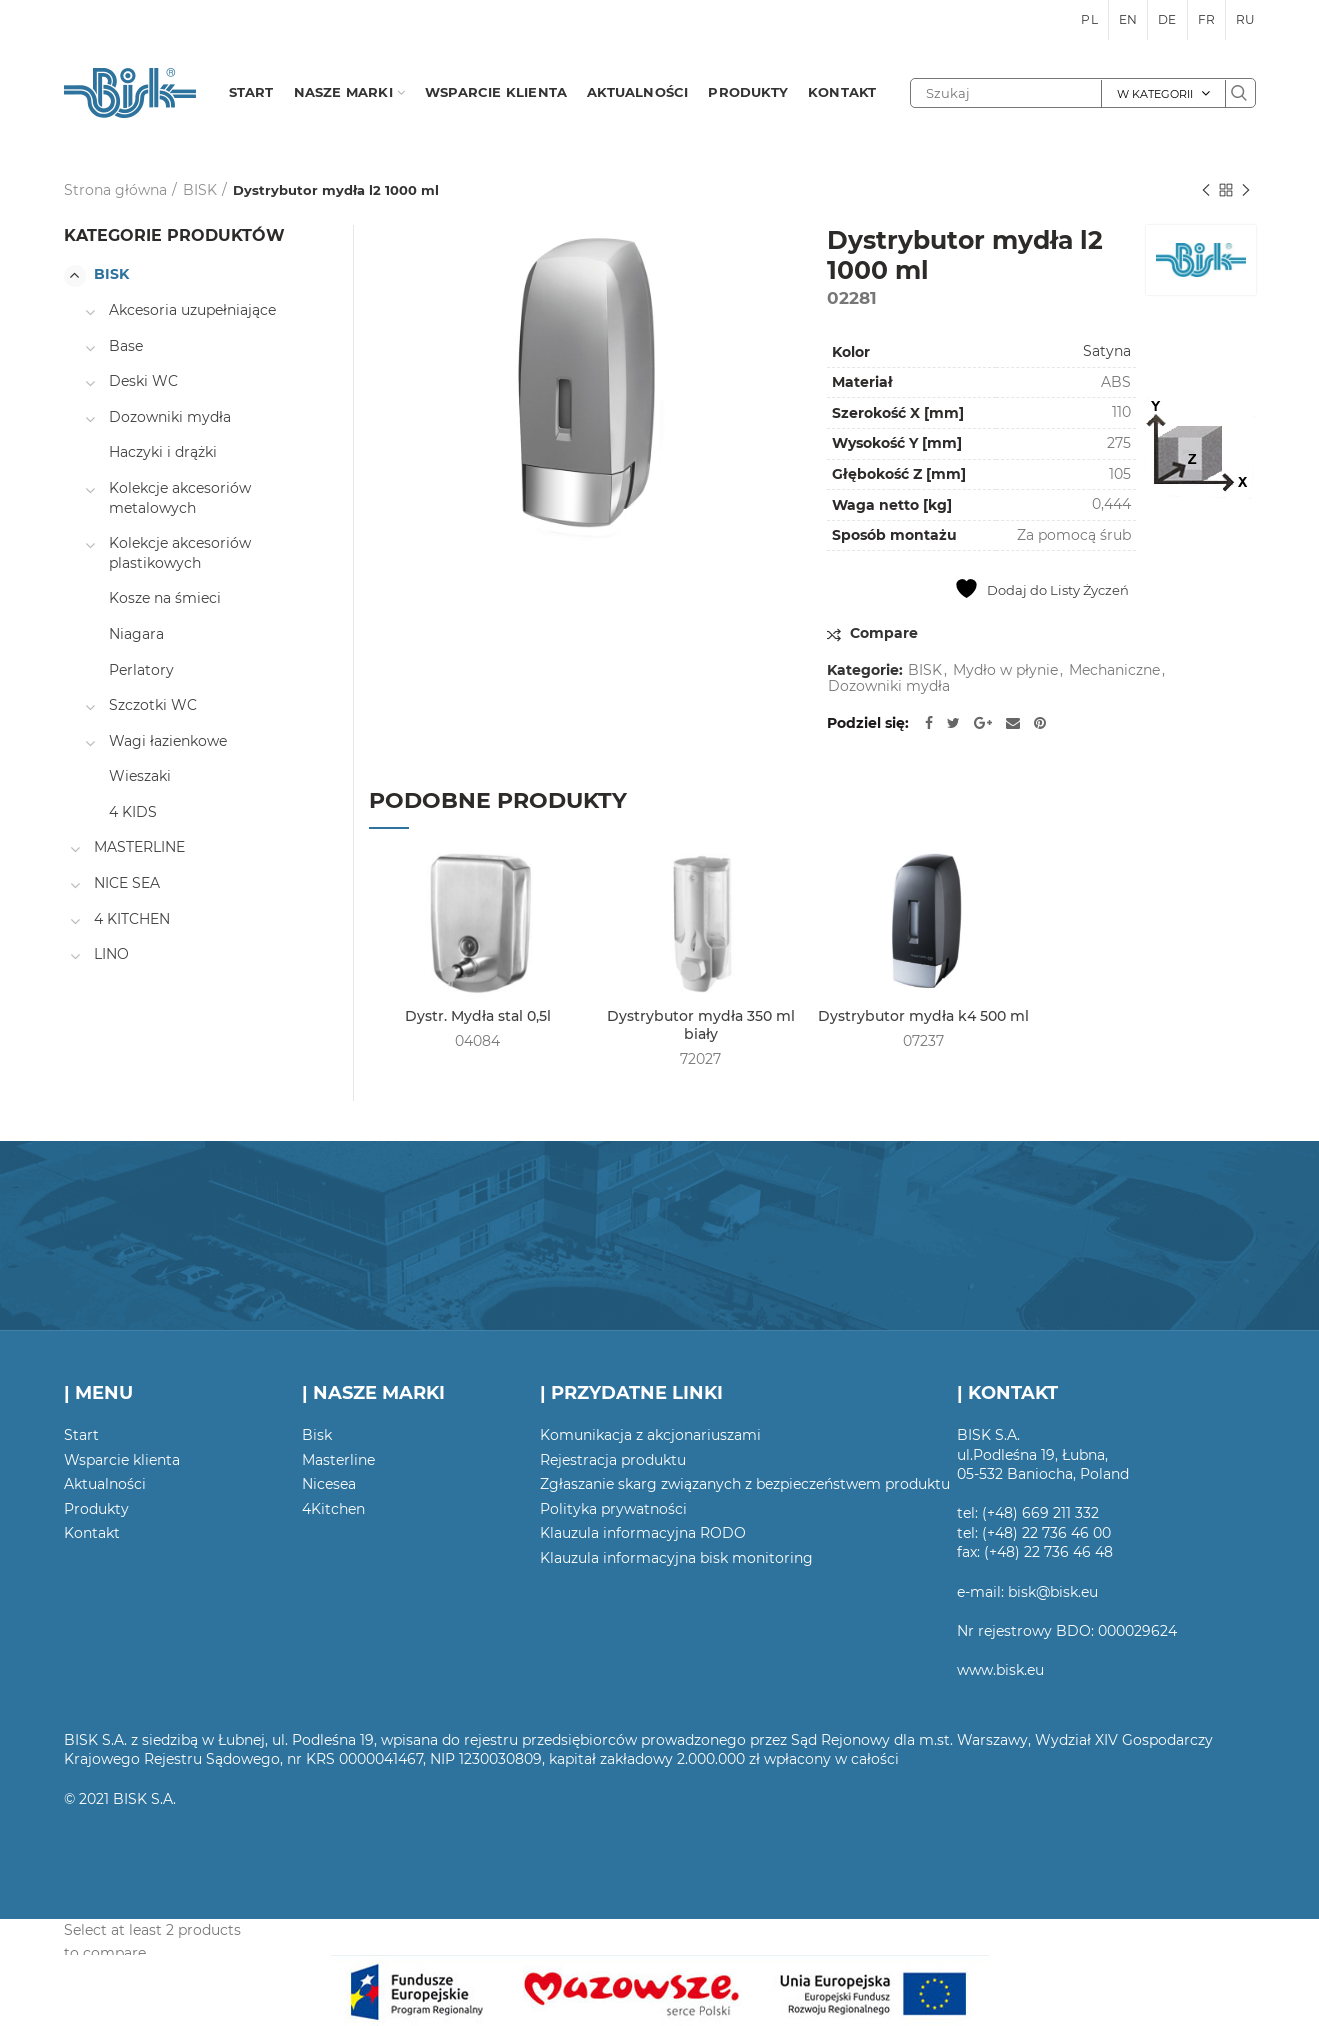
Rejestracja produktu (613, 1460)
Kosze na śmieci (165, 598)
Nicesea (329, 1484)
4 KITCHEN (132, 919)
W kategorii (1155, 94)
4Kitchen (333, 1509)
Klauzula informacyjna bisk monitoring (676, 1558)
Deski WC (143, 381)
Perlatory (141, 670)
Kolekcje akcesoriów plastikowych (180, 553)
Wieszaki (140, 776)
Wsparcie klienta (122, 1460)
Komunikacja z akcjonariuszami (650, 1435)
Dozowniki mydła (889, 686)
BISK (200, 190)
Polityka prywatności (613, 1509)
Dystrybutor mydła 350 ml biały (701, 1025)
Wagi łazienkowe (168, 741)
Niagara (136, 634)
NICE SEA (127, 883)
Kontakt (92, 1533)
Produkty (96, 1509)
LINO (111, 954)
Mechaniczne (1114, 670)
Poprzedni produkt (1206, 191)
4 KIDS (133, 812)
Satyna (1107, 351)
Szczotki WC (153, 705)
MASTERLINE (139, 847)
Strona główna (115, 190)
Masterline (338, 1460)
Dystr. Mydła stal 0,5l (478, 1016)
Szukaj (1240, 93)
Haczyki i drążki (163, 452)
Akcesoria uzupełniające (192, 310)
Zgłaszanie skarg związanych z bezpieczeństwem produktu (745, 1484)
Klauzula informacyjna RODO (643, 1533)
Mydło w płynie (1005, 670)
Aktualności (105, 1484)
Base (126, 346)
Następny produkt (1246, 191)
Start (81, 1435)
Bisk (317, 1435)
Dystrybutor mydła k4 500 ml (923, 1016)
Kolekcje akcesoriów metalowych (180, 498)
